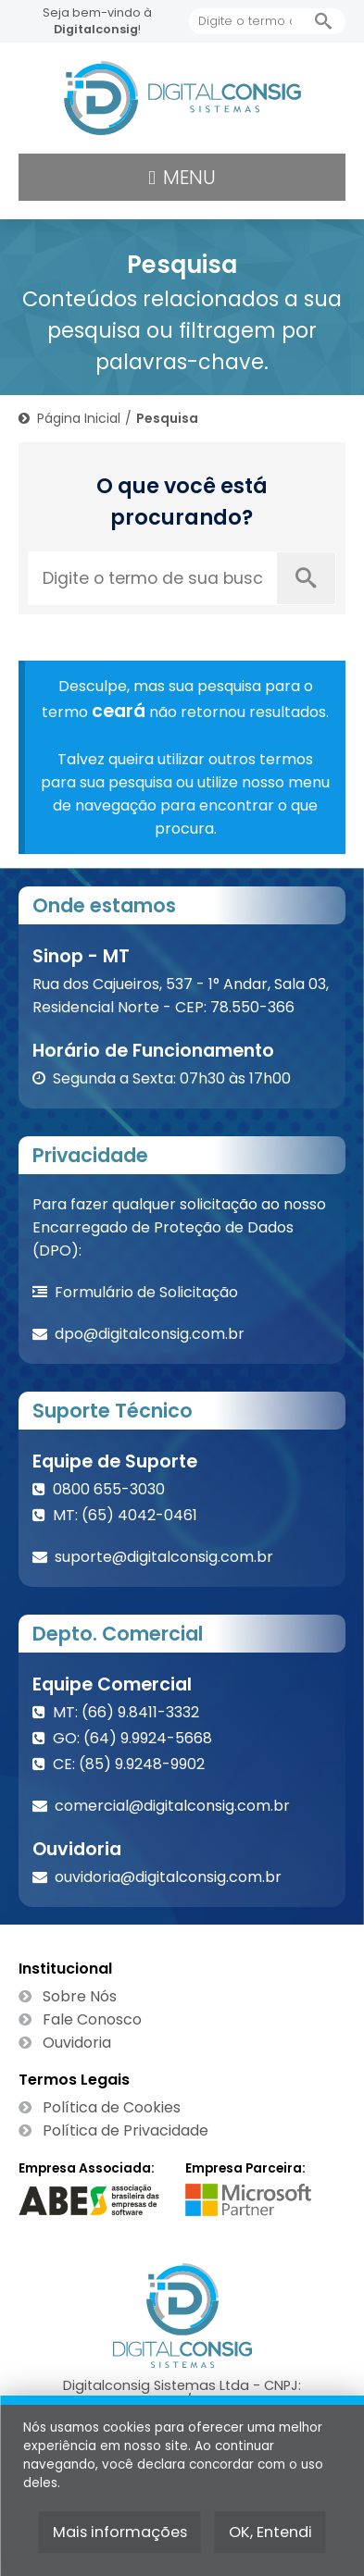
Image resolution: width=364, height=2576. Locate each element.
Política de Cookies (112, 2107)
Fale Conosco (92, 2019)
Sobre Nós (80, 1996)
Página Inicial (78, 418)
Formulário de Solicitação (146, 1292)
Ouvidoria (77, 2042)
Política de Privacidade (125, 2130)
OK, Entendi (270, 2532)
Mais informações (120, 2532)
